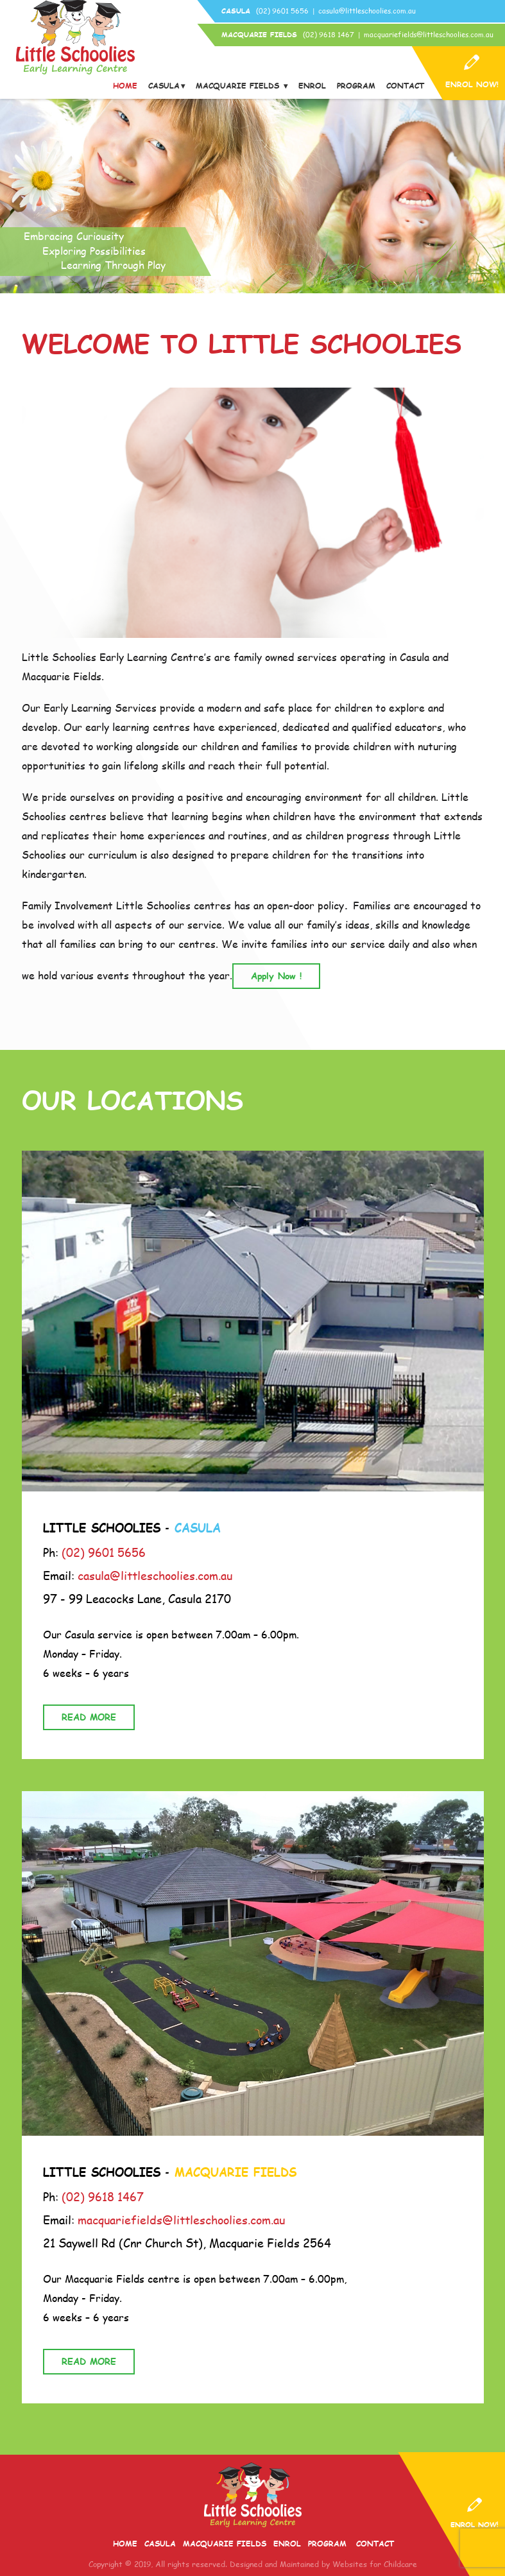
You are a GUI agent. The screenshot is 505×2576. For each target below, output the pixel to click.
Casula (164, 86)
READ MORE (89, 1717)
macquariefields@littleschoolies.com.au (428, 34)
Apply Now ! (276, 976)
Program (356, 86)
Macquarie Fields (239, 86)
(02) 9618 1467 (328, 34)
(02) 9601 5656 (282, 10)
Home (125, 86)
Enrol (312, 86)
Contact (405, 86)
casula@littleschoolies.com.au (367, 10)
